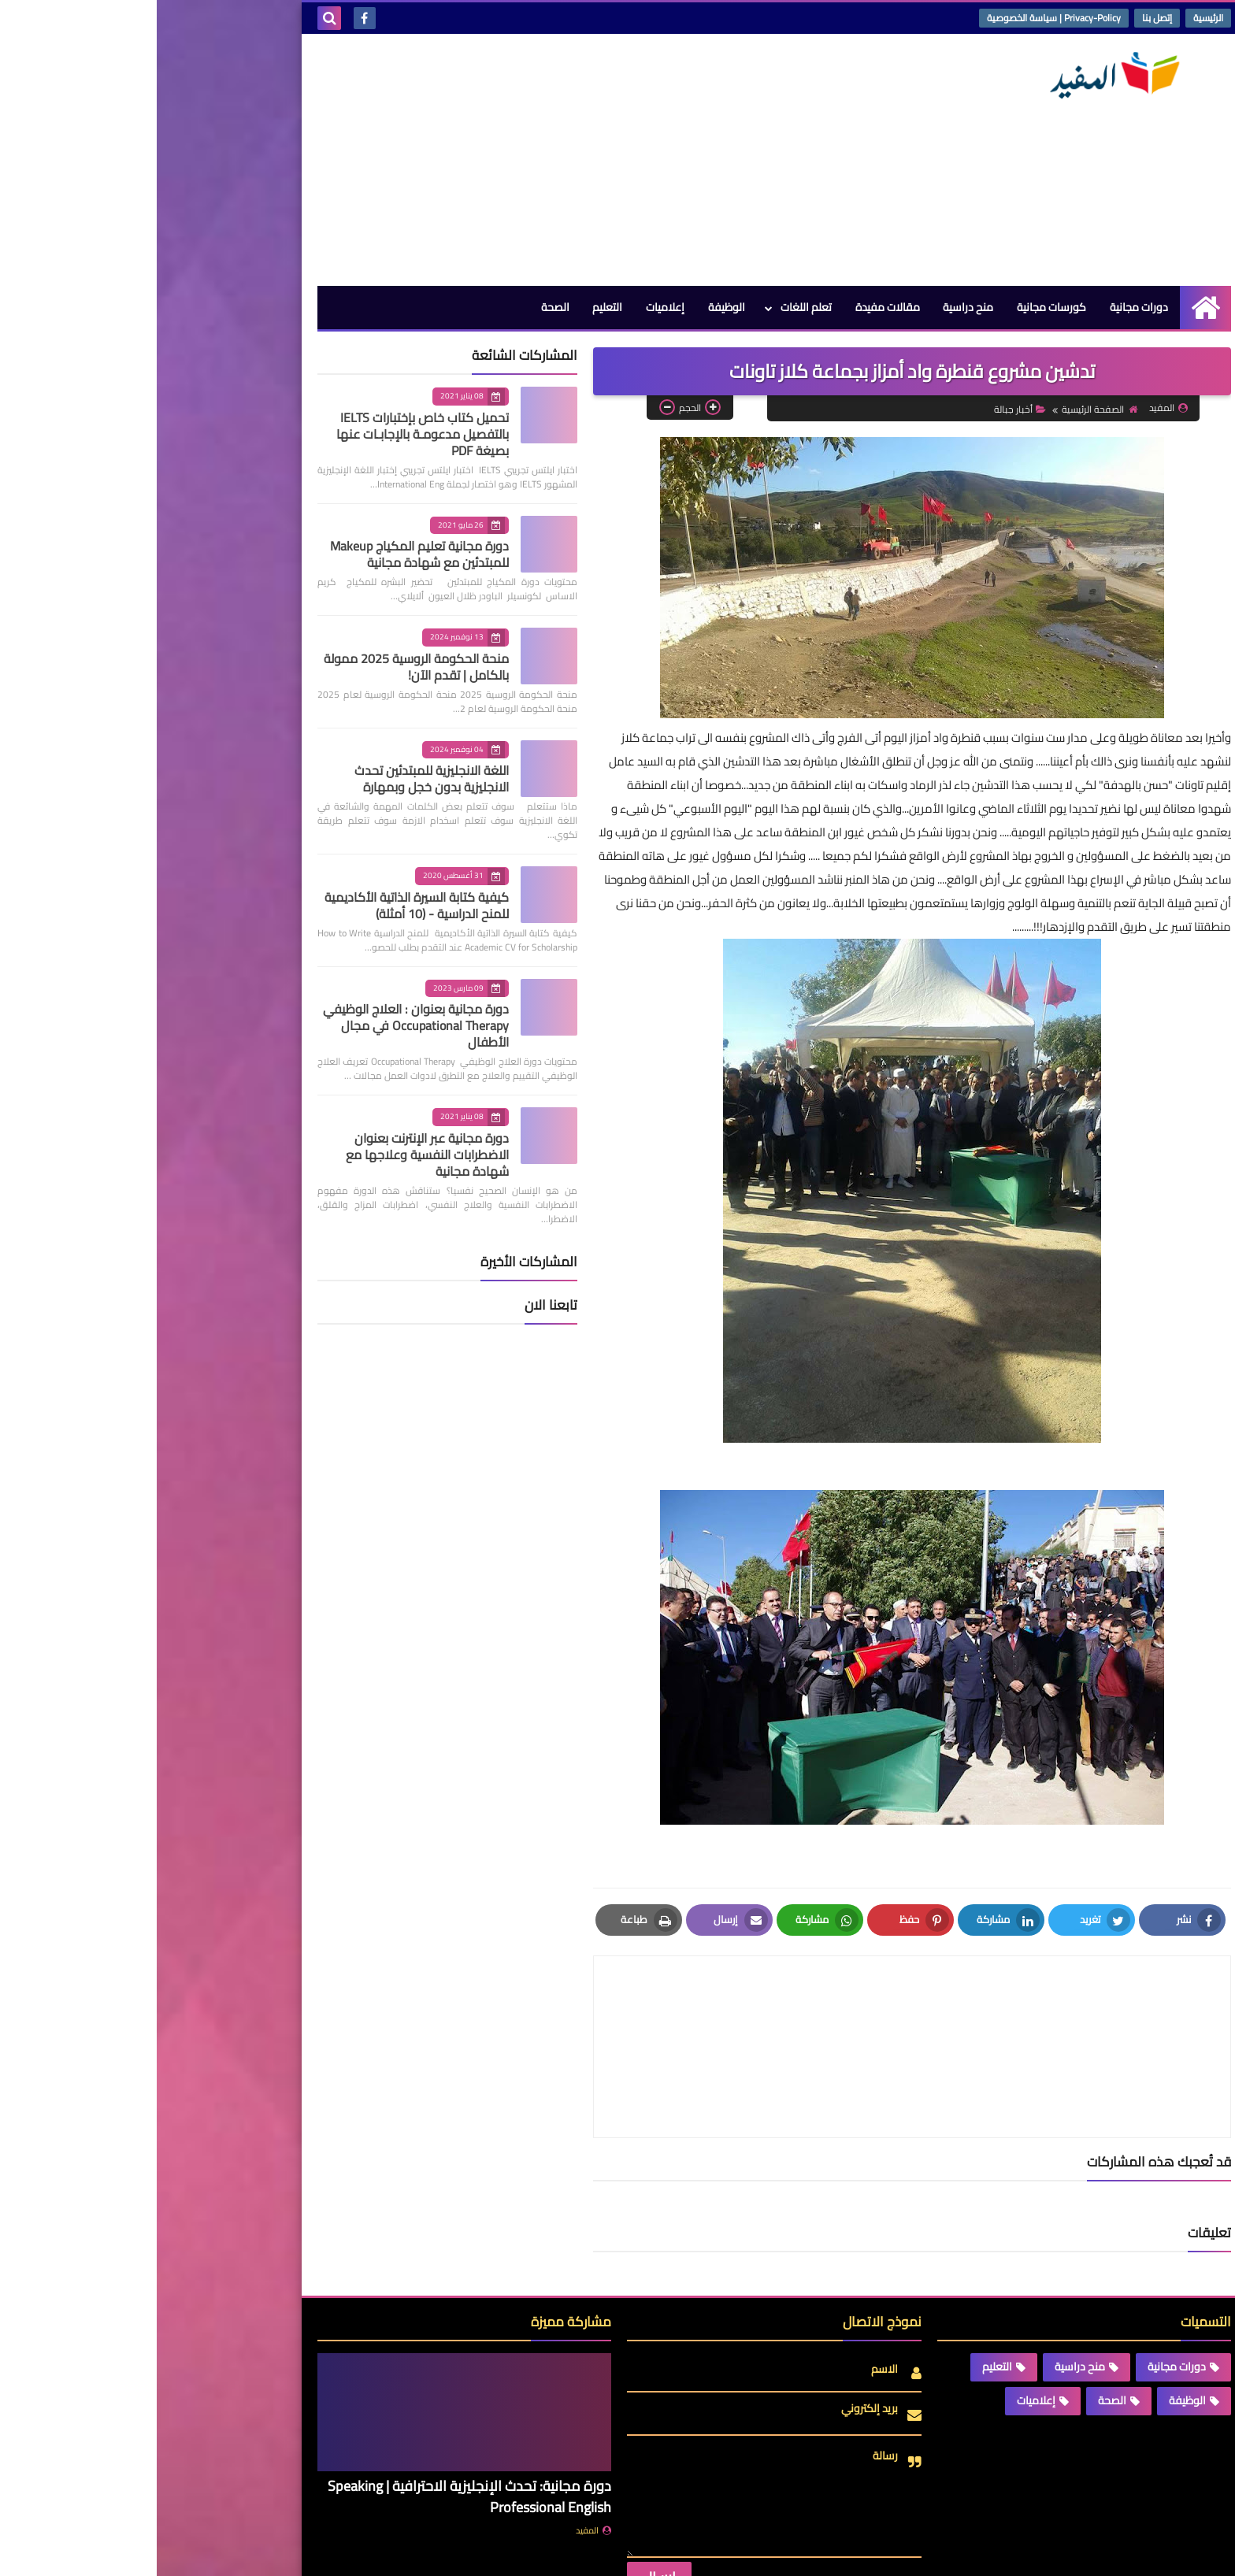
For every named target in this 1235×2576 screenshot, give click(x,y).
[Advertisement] (447, 160)
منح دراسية (811, 307)
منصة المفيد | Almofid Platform (881, 2551)
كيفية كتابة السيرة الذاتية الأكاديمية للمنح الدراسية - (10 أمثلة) (260, 905)
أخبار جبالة (863, 409)
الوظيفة (569, 307)
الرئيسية (1051, 18)
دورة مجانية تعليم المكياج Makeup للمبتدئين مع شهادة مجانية (262, 554)
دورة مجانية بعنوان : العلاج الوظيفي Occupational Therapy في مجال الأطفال (259, 1025)
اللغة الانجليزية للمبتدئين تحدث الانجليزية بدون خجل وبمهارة (275, 778)
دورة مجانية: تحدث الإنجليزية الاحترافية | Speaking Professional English (312, 2421)
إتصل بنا (1000, 18)
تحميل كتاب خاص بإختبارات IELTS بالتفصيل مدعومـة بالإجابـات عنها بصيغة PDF (266, 434)
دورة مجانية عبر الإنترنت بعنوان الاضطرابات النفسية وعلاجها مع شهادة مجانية (270, 1154)
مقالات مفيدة (730, 307)
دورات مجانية (982, 307)
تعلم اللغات (648, 307)
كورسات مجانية (894, 307)
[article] (604, 2009)
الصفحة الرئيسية (943, 409)
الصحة (397, 307)
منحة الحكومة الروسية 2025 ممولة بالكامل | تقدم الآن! (259, 667)
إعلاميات (507, 307)
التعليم (450, 307)
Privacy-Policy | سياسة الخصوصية (897, 18)
